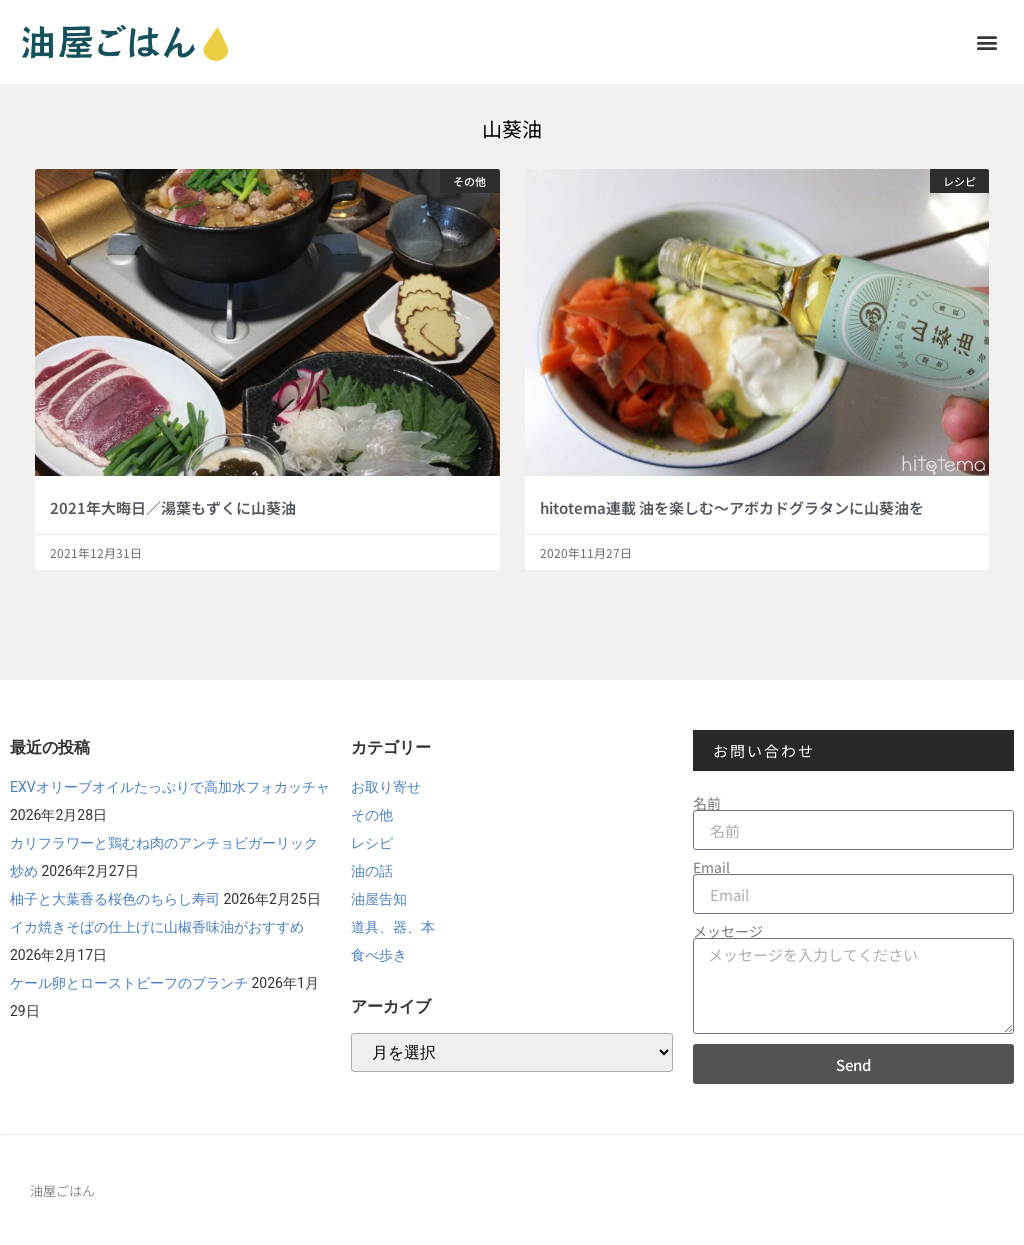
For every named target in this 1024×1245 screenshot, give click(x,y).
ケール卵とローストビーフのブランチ (129, 983)
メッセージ (728, 931)
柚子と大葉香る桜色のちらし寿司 (115, 899)
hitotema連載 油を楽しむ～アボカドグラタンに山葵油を (732, 507)
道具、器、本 (393, 927)
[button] (987, 41)
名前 (707, 803)
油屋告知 (379, 899)
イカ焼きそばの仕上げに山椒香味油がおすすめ (157, 927)
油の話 (372, 871)
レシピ (372, 843)
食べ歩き (379, 955)
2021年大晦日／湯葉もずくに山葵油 (173, 507)
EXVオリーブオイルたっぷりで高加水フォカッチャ (170, 787)
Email (711, 867)
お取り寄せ (386, 787)
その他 (372, 815)
